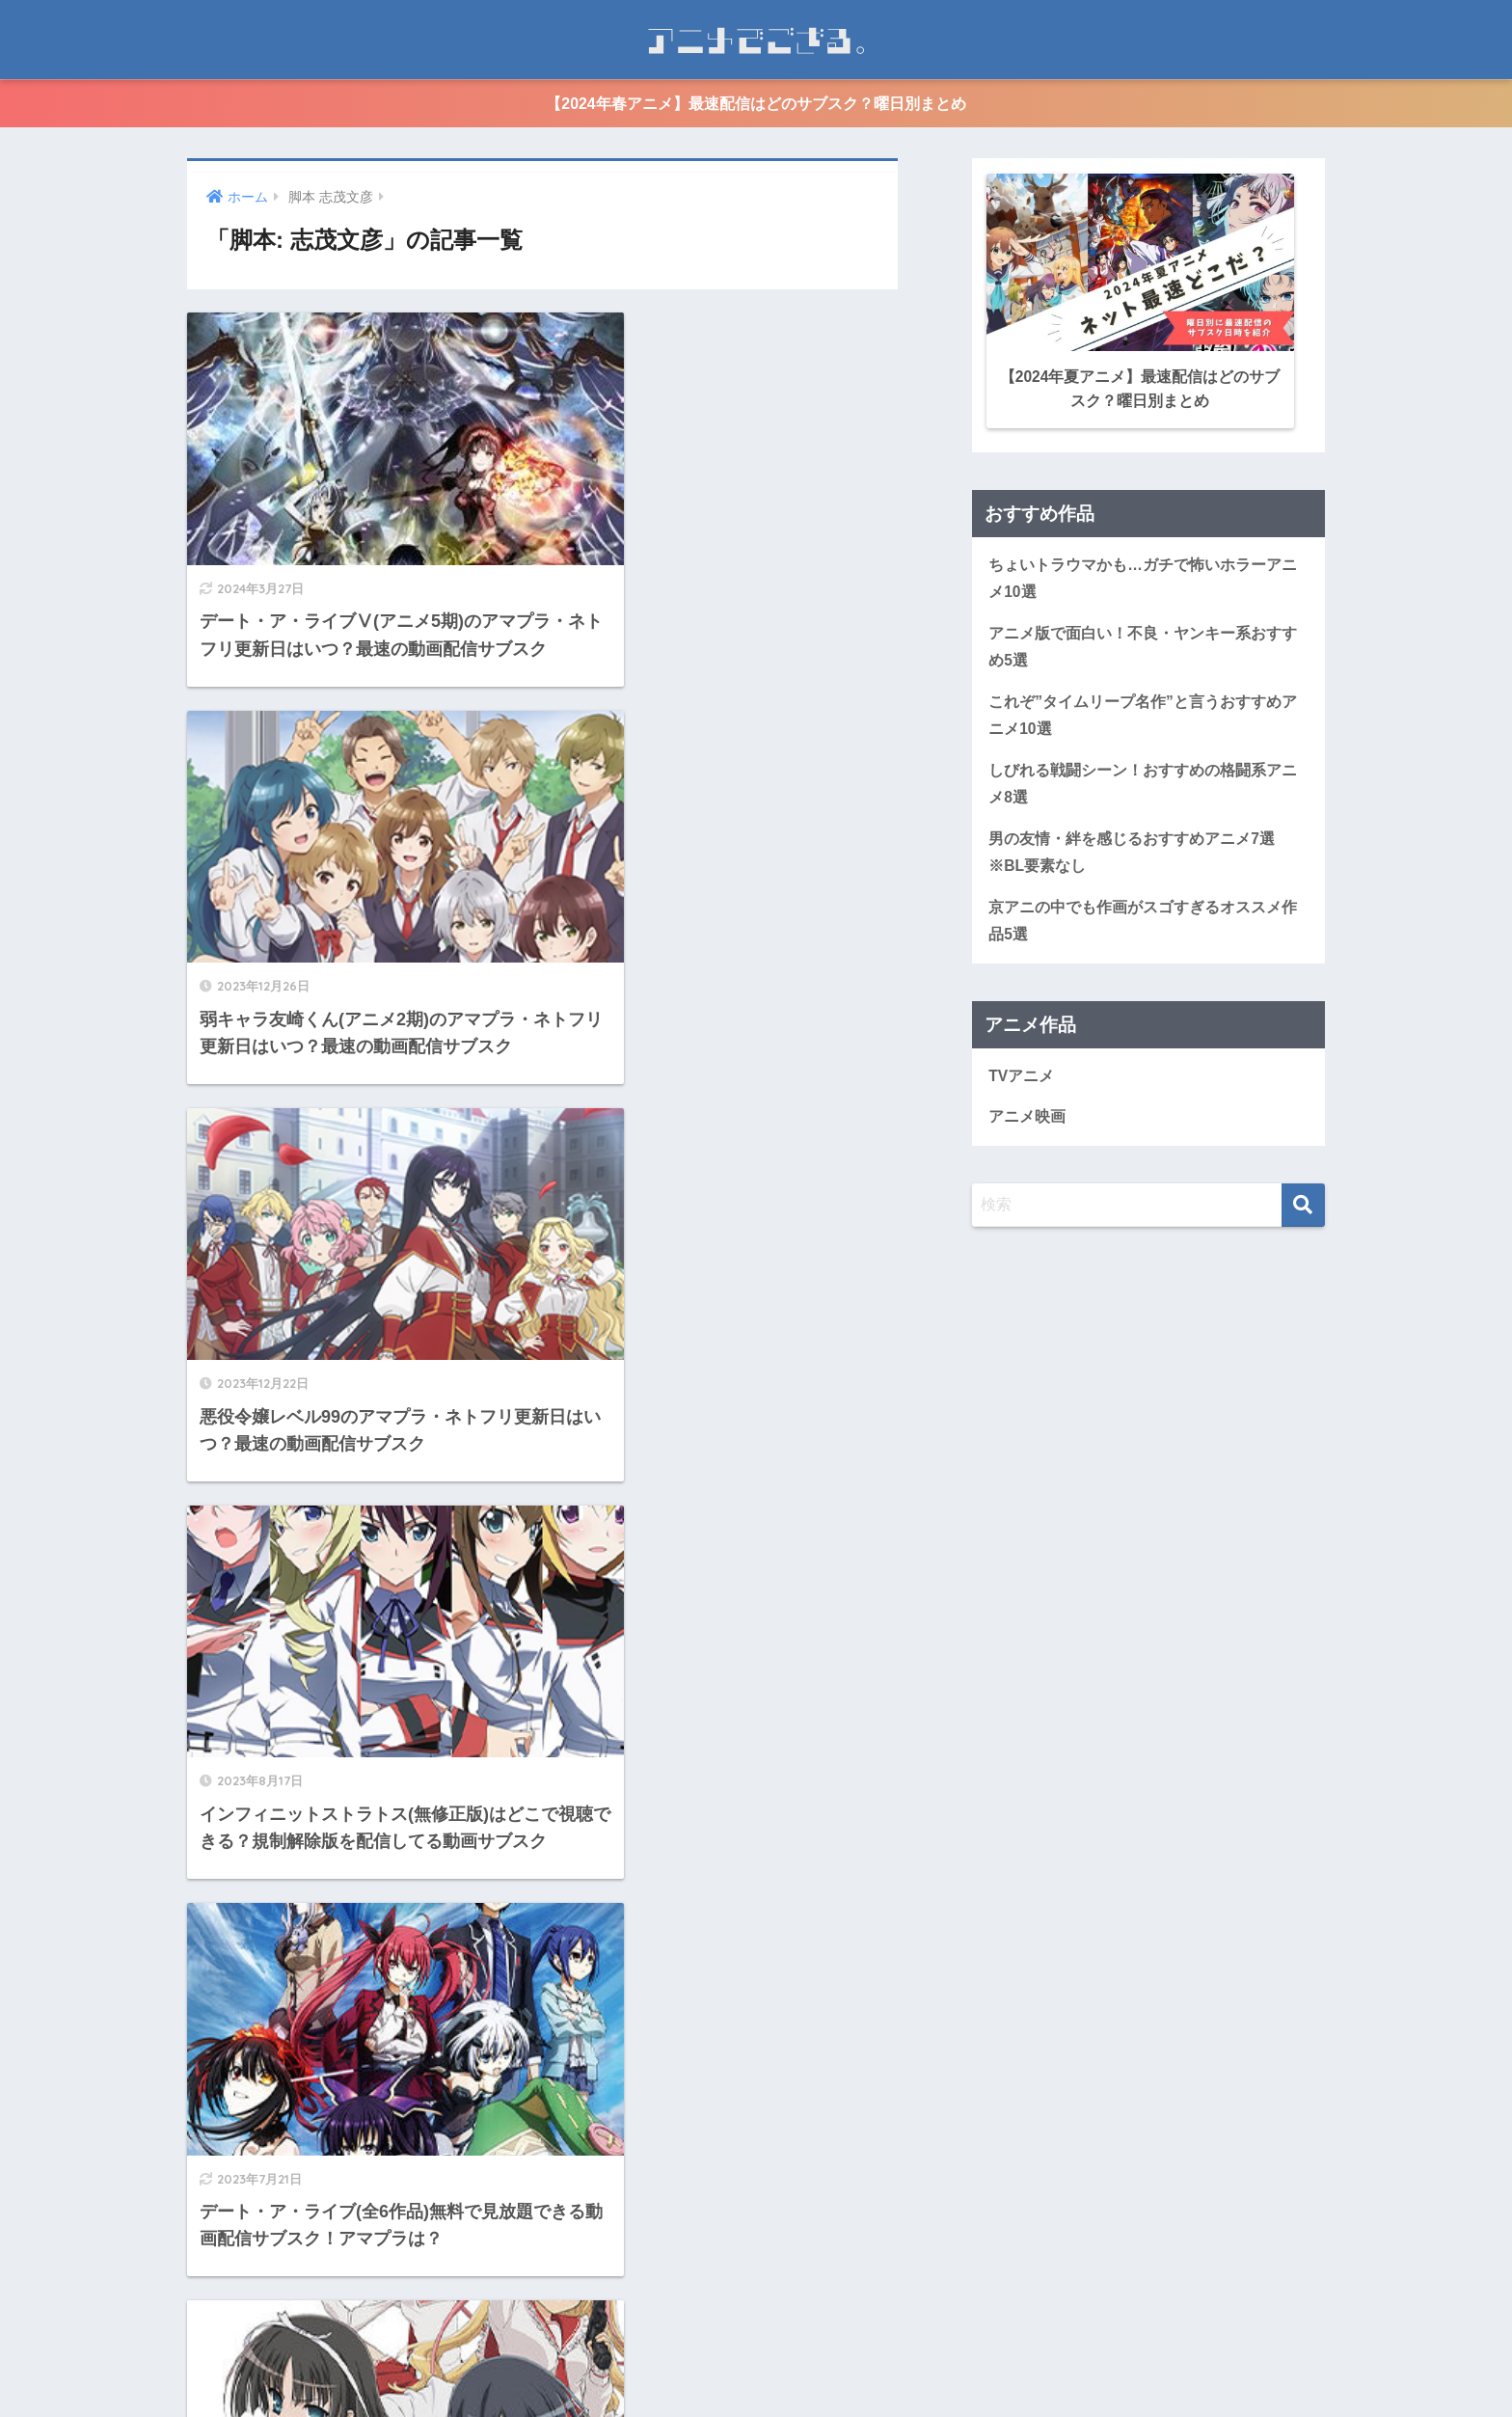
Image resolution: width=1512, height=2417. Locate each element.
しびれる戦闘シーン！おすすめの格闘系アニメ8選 (1142, 780)
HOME (756, 2328)
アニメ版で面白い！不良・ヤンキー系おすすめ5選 (1142, 642)
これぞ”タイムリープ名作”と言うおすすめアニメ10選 (1142, 712)
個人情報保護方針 (792, 2367)
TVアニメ (1021, 1073)
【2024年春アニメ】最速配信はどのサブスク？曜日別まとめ (756, 103)
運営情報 (690, 2367)
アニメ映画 (1027, 1114)
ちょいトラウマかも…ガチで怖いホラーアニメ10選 (1142, 574)
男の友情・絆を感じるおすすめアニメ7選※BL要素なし (1131, 850)
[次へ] (620, 2203)
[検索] (1303, 1203)
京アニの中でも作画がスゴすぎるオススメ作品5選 (1142, 918)
